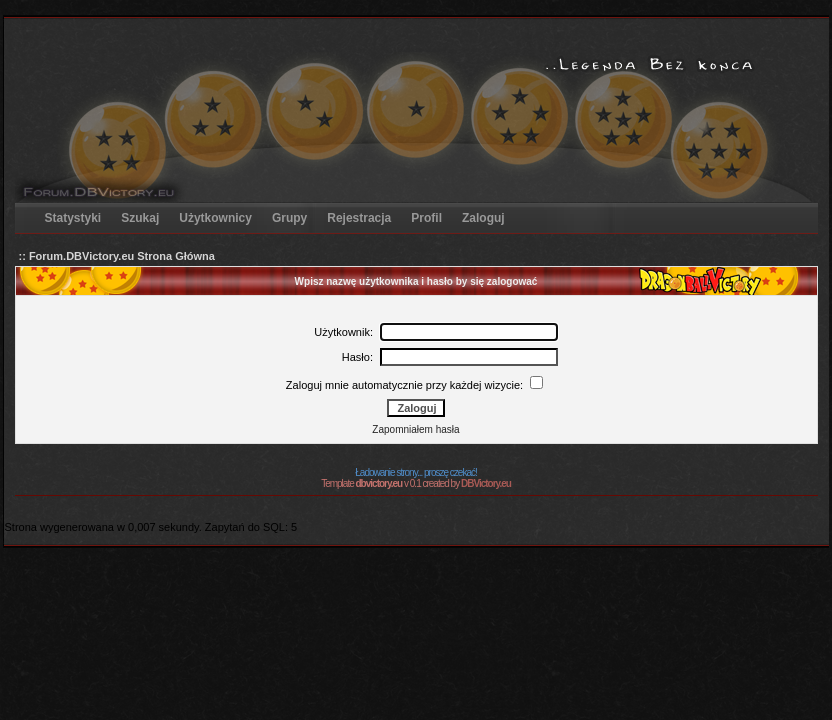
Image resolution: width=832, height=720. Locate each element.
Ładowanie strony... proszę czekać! (415, 472)
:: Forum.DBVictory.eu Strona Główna (117, 256)
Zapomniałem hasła (415, 429)
